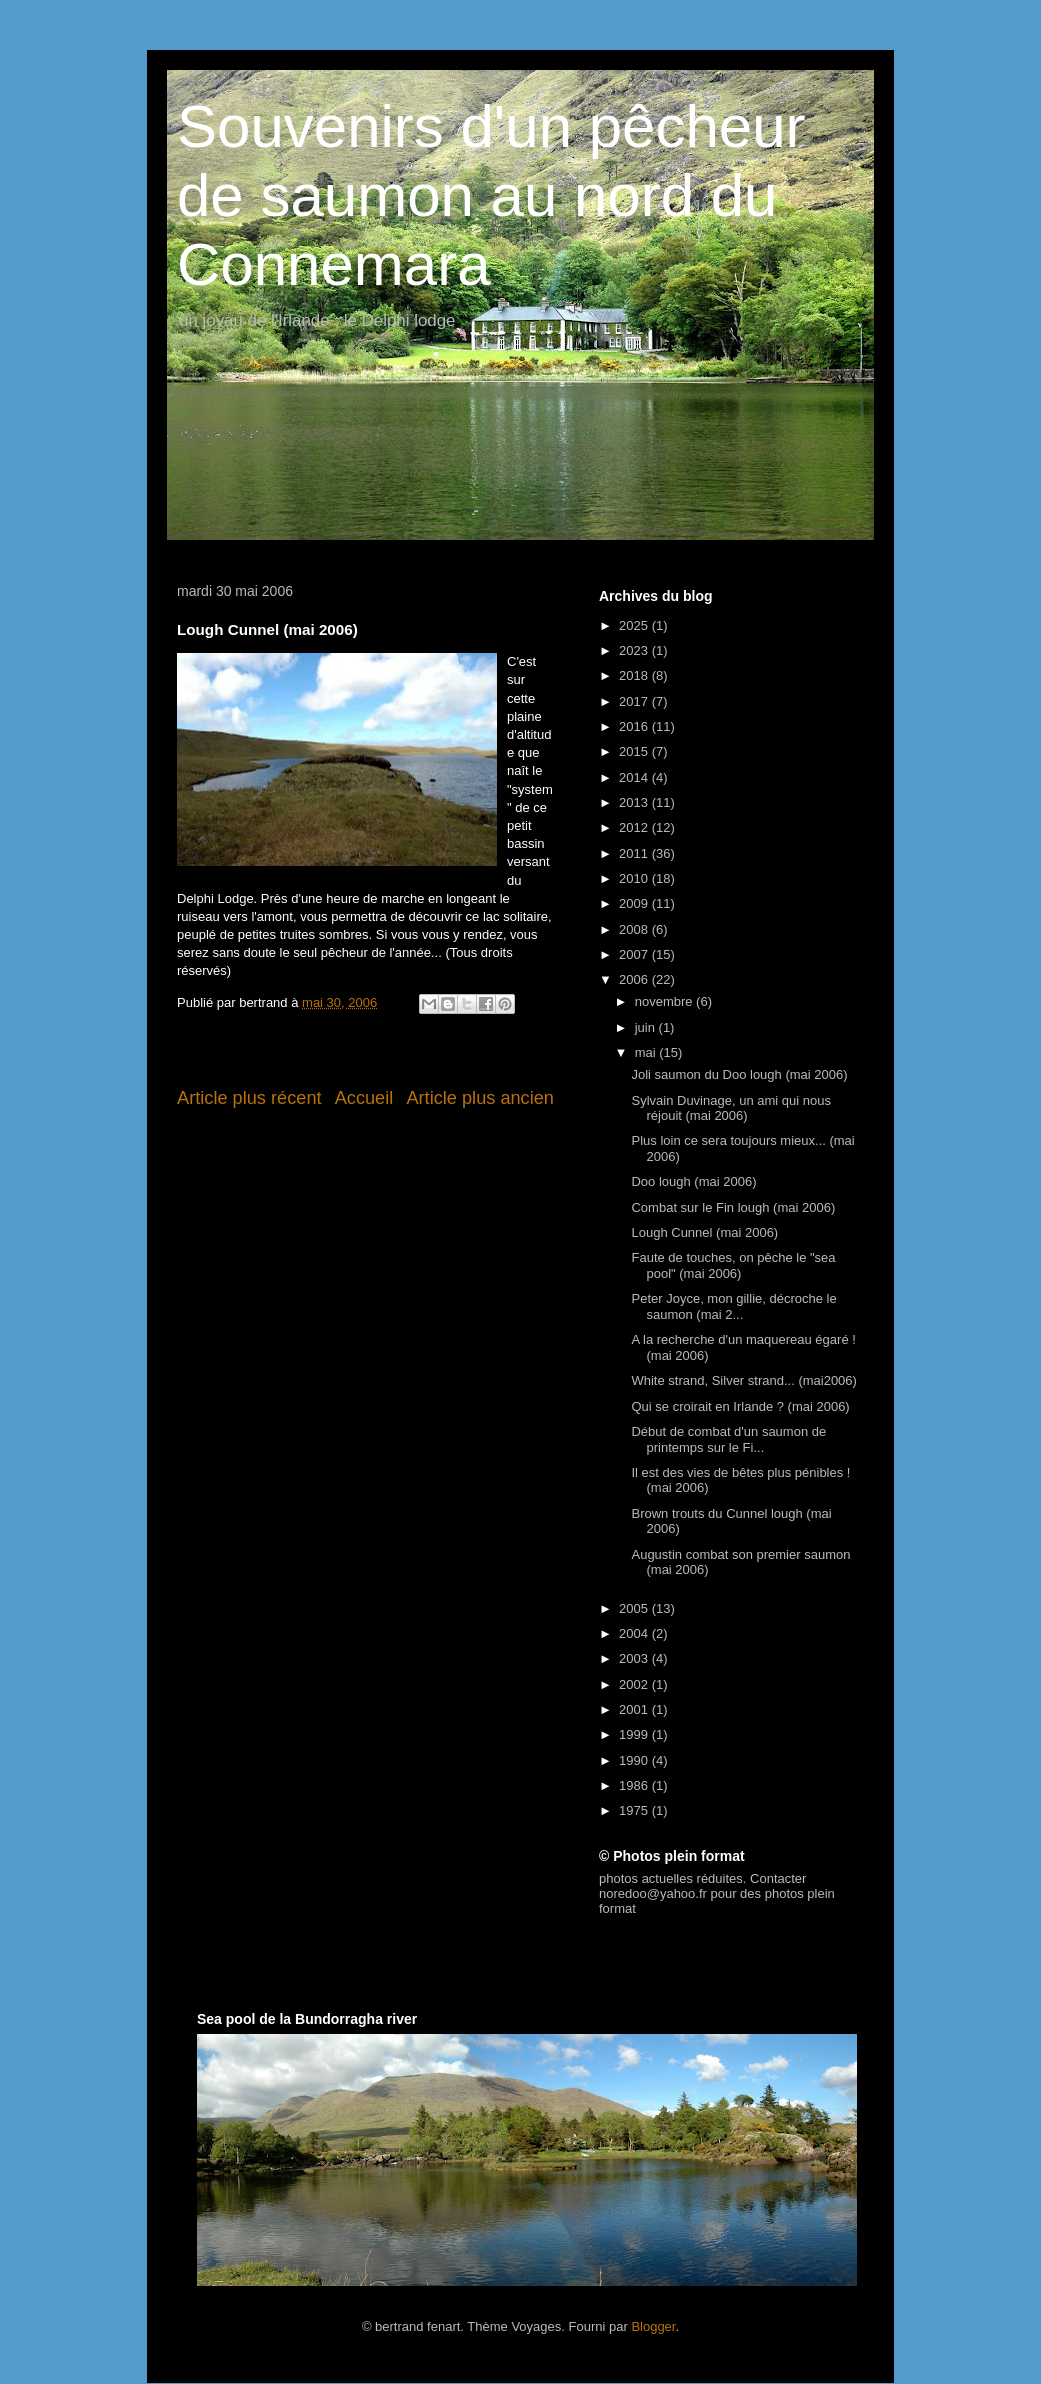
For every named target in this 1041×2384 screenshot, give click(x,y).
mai (647, 1052)
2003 (635, 1658)
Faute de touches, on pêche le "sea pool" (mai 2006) (733, 1265)
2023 (635, 650)
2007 (635, 954)
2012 (635, 827)
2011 (635, 853)
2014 (635, 777)
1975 (635, 1810)
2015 (635, 751)
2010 (635, 878)
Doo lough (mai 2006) (693, 1181)
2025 (635, 625)
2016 (635, 726)
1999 (635, 1734)
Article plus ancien (480, 1098)
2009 (635, 903)
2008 (635, 929)
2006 (635, 979)
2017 (635, 701)
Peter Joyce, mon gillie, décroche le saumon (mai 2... (733, 1306)
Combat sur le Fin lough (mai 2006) (733, 1207)
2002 (635, 1684)
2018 (635, 675)
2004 (635, 1633)
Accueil (364, 1098)
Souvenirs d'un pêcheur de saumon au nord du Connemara (491, 195)
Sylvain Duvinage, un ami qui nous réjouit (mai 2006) (730, 1108)
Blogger (653, 2326)
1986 (635, 1785)
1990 (635, 1760)
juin (647, 1027)
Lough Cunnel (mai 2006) (704, 1232)
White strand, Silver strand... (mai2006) (743, 1380)
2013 (635, 802)
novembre (665, 1001)
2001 (635, 1709)
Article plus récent (249, 1098)
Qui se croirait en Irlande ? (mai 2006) (740, 1406)
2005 (635, 1608)
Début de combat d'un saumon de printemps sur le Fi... (728, 1439)
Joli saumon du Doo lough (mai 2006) (739, 1074)
